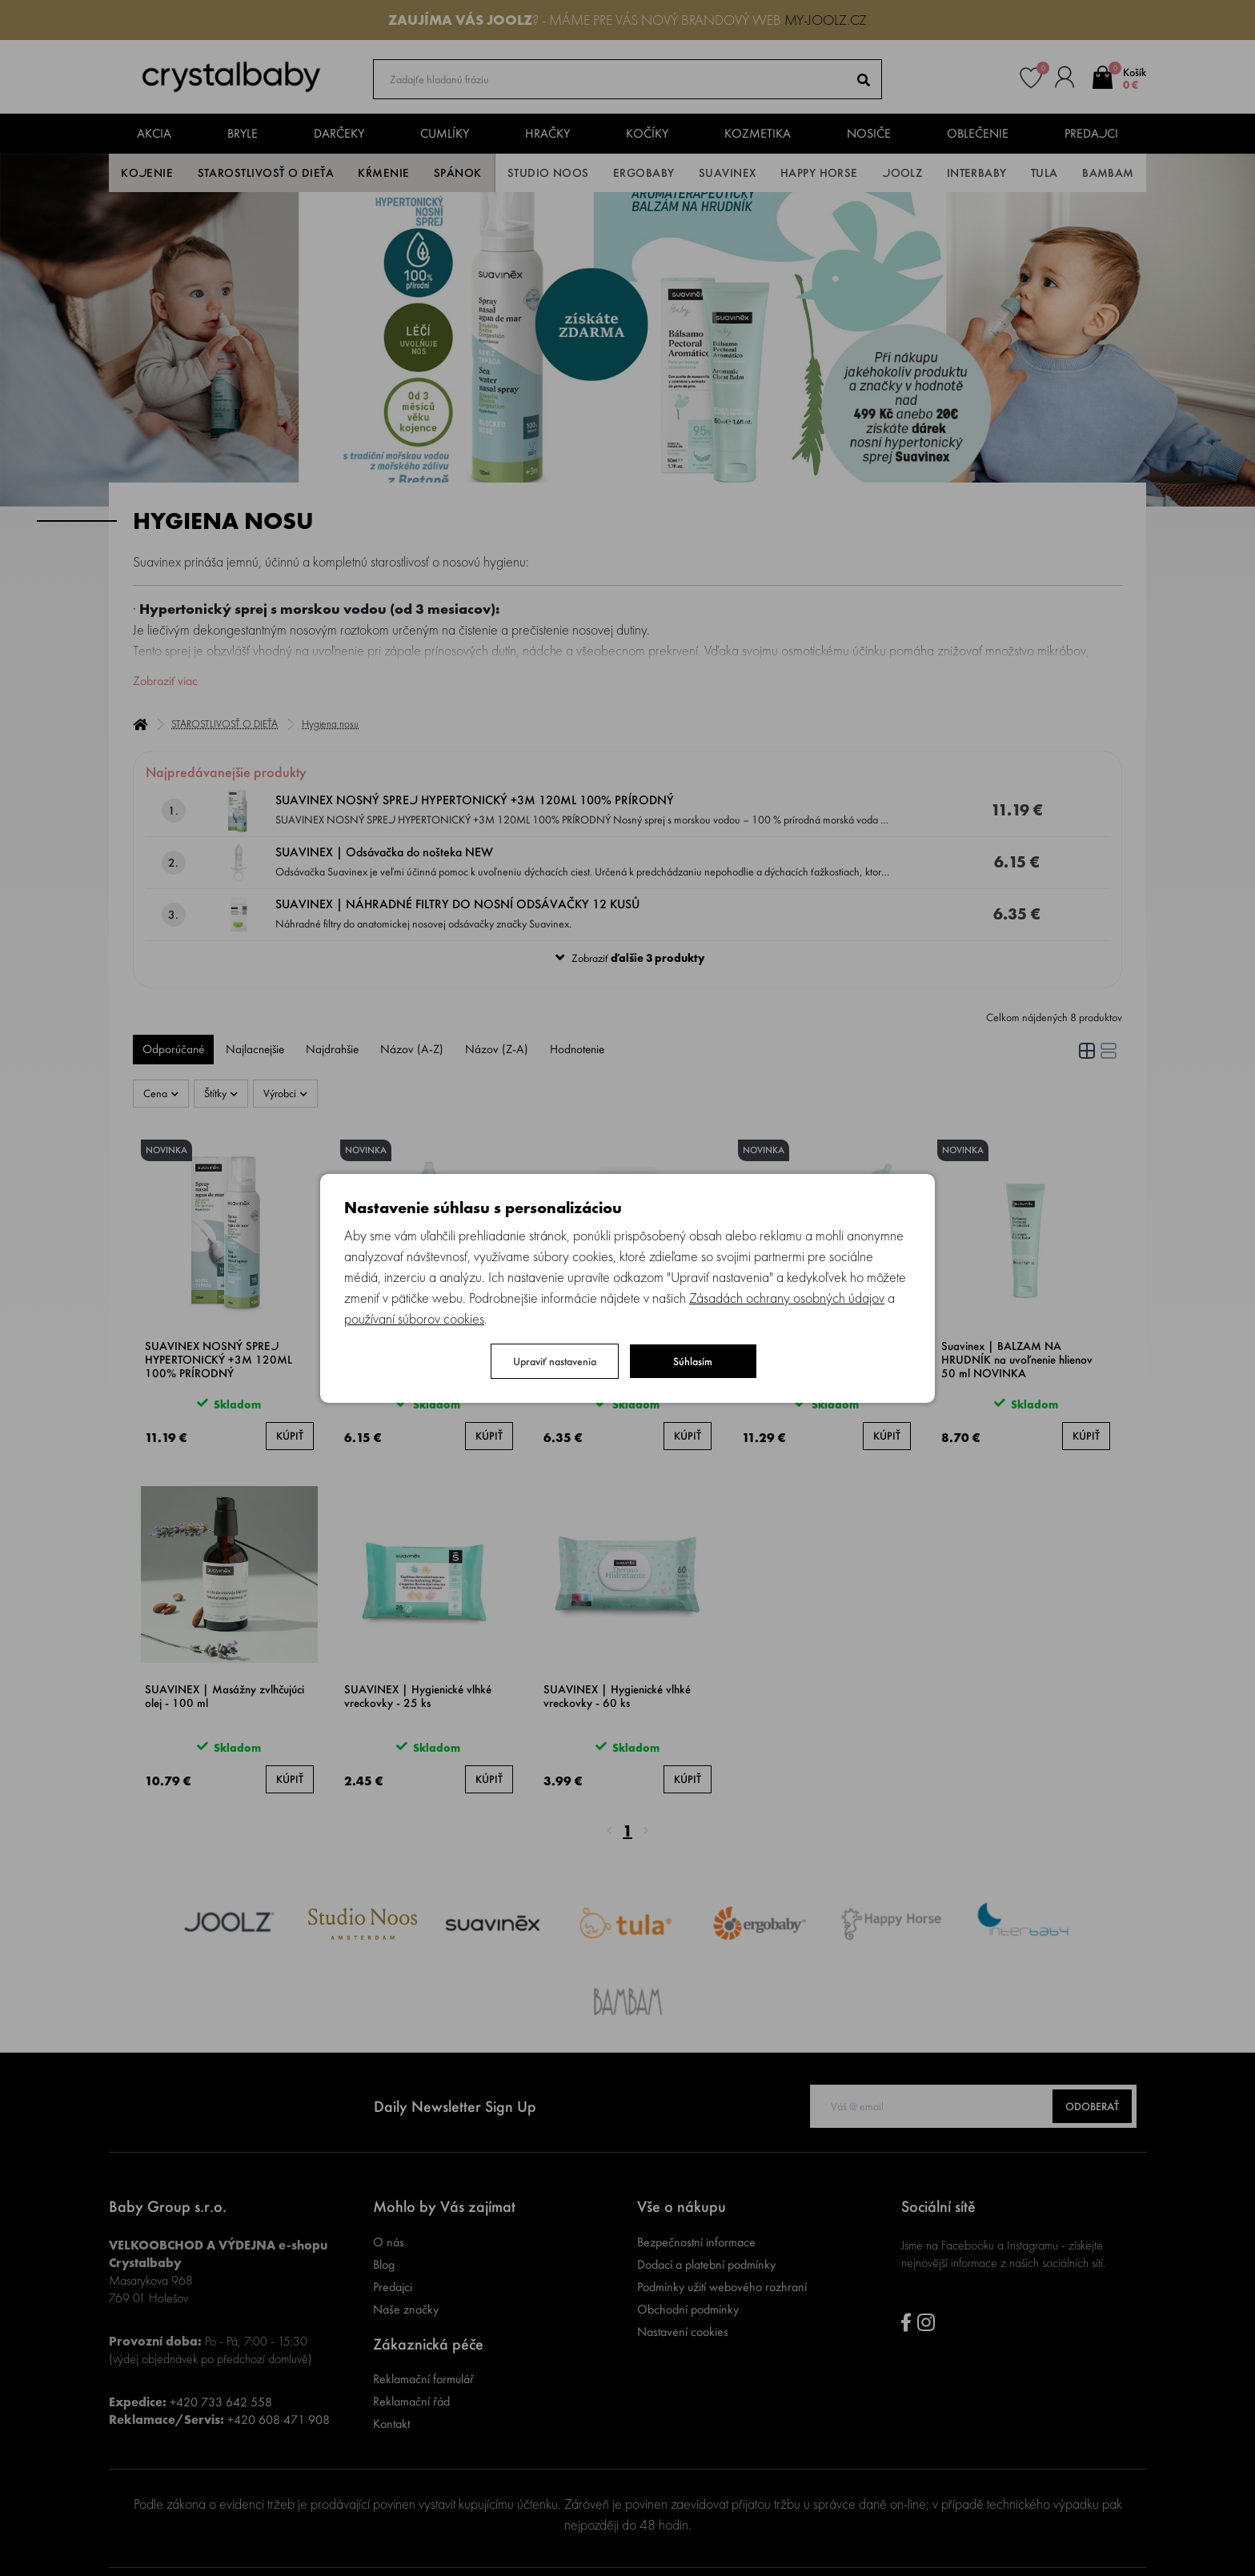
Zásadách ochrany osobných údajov (786, 1297)
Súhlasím (692, 1361)
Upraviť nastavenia (554, 1361)
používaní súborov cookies (414, 1318)
